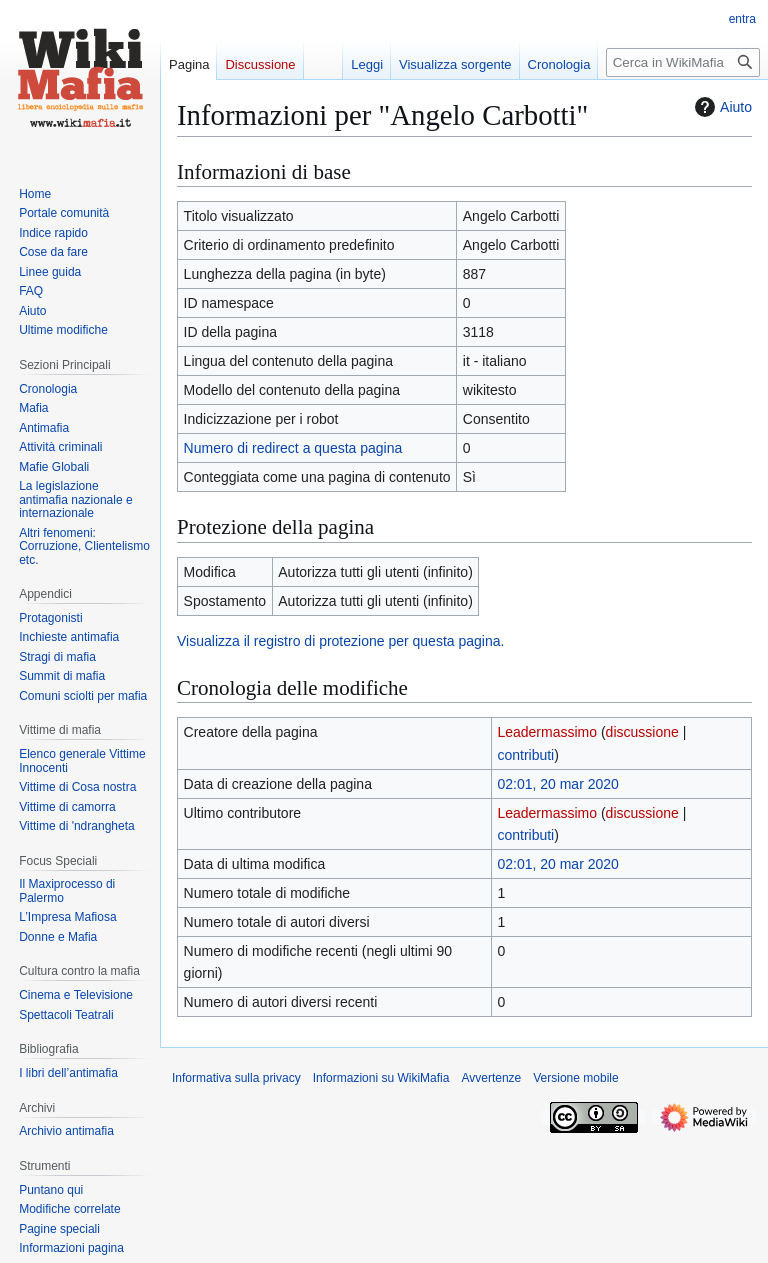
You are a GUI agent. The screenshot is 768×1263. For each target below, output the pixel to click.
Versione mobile (575, 1078)
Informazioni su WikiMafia (381, 1078)
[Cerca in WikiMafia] (683, 62)
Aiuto (721, 107)
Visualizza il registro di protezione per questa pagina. (340, 641)
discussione (642, 732)
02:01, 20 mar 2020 (557, 784)
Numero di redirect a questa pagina (293, 448)
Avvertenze (491, 1078)
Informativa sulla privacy (236, 1078)
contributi (525, 755)
